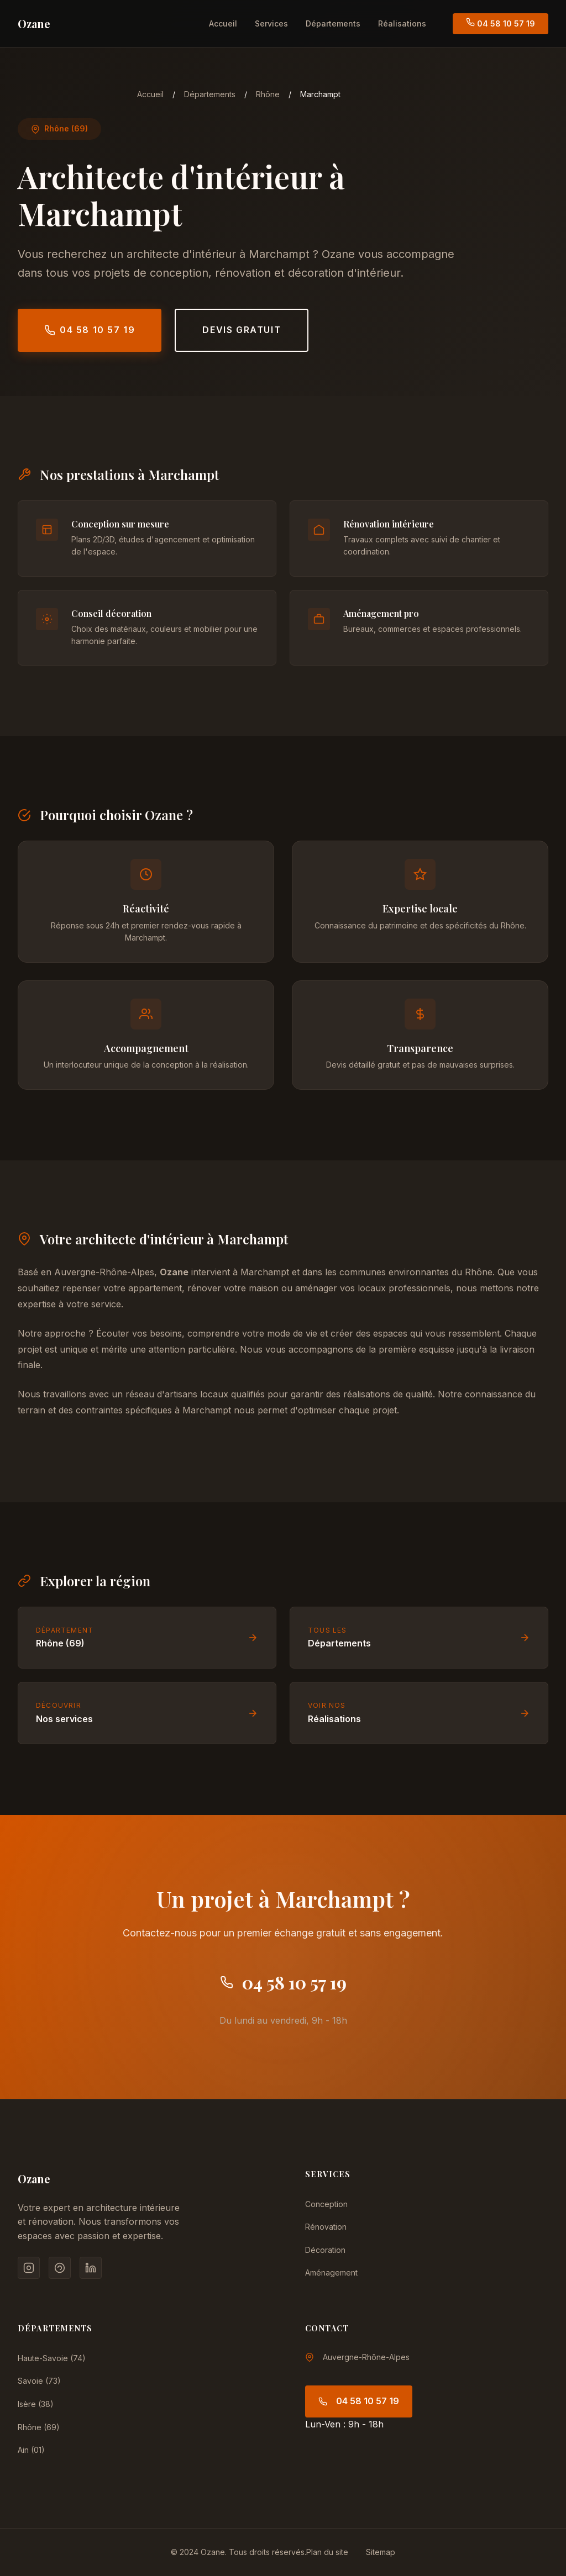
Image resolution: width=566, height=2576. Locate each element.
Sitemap (380, 2552)
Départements (333, 23)
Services (271, 23)
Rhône (268, 94)
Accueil (223, 23)
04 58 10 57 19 (500, 23)
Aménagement (331, 2272)
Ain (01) (31, 2449)
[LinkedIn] (91, 2268)
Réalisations (402, 23)
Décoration (325, 2250)
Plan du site (327, 2552)
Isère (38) (36, 2404)
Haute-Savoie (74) (52, 2358)
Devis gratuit (241, 329)
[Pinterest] (60, 2268)
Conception (326, 2204)
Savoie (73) (39, 2380)
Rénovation (326, 2226)
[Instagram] (29, 2268)
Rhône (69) (39, 2427)
